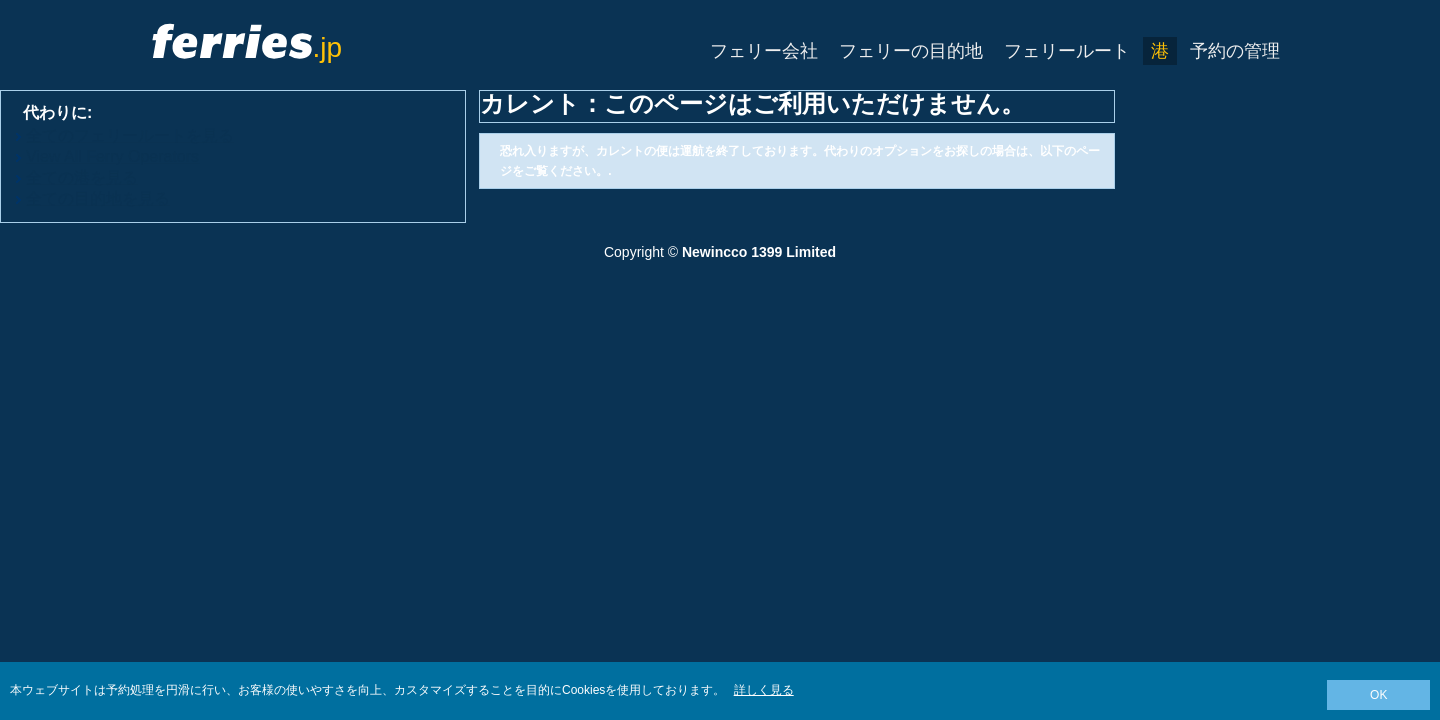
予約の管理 (1235, 51)
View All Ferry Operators (112, 156)
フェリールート (1067, 51)
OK (1378, 695)
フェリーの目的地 (911, 51)
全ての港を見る (82, 177)
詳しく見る (764, 690)
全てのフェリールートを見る (130, 135)
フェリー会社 (764, 51)
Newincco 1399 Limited (759, 252)
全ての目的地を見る (98, 198)
